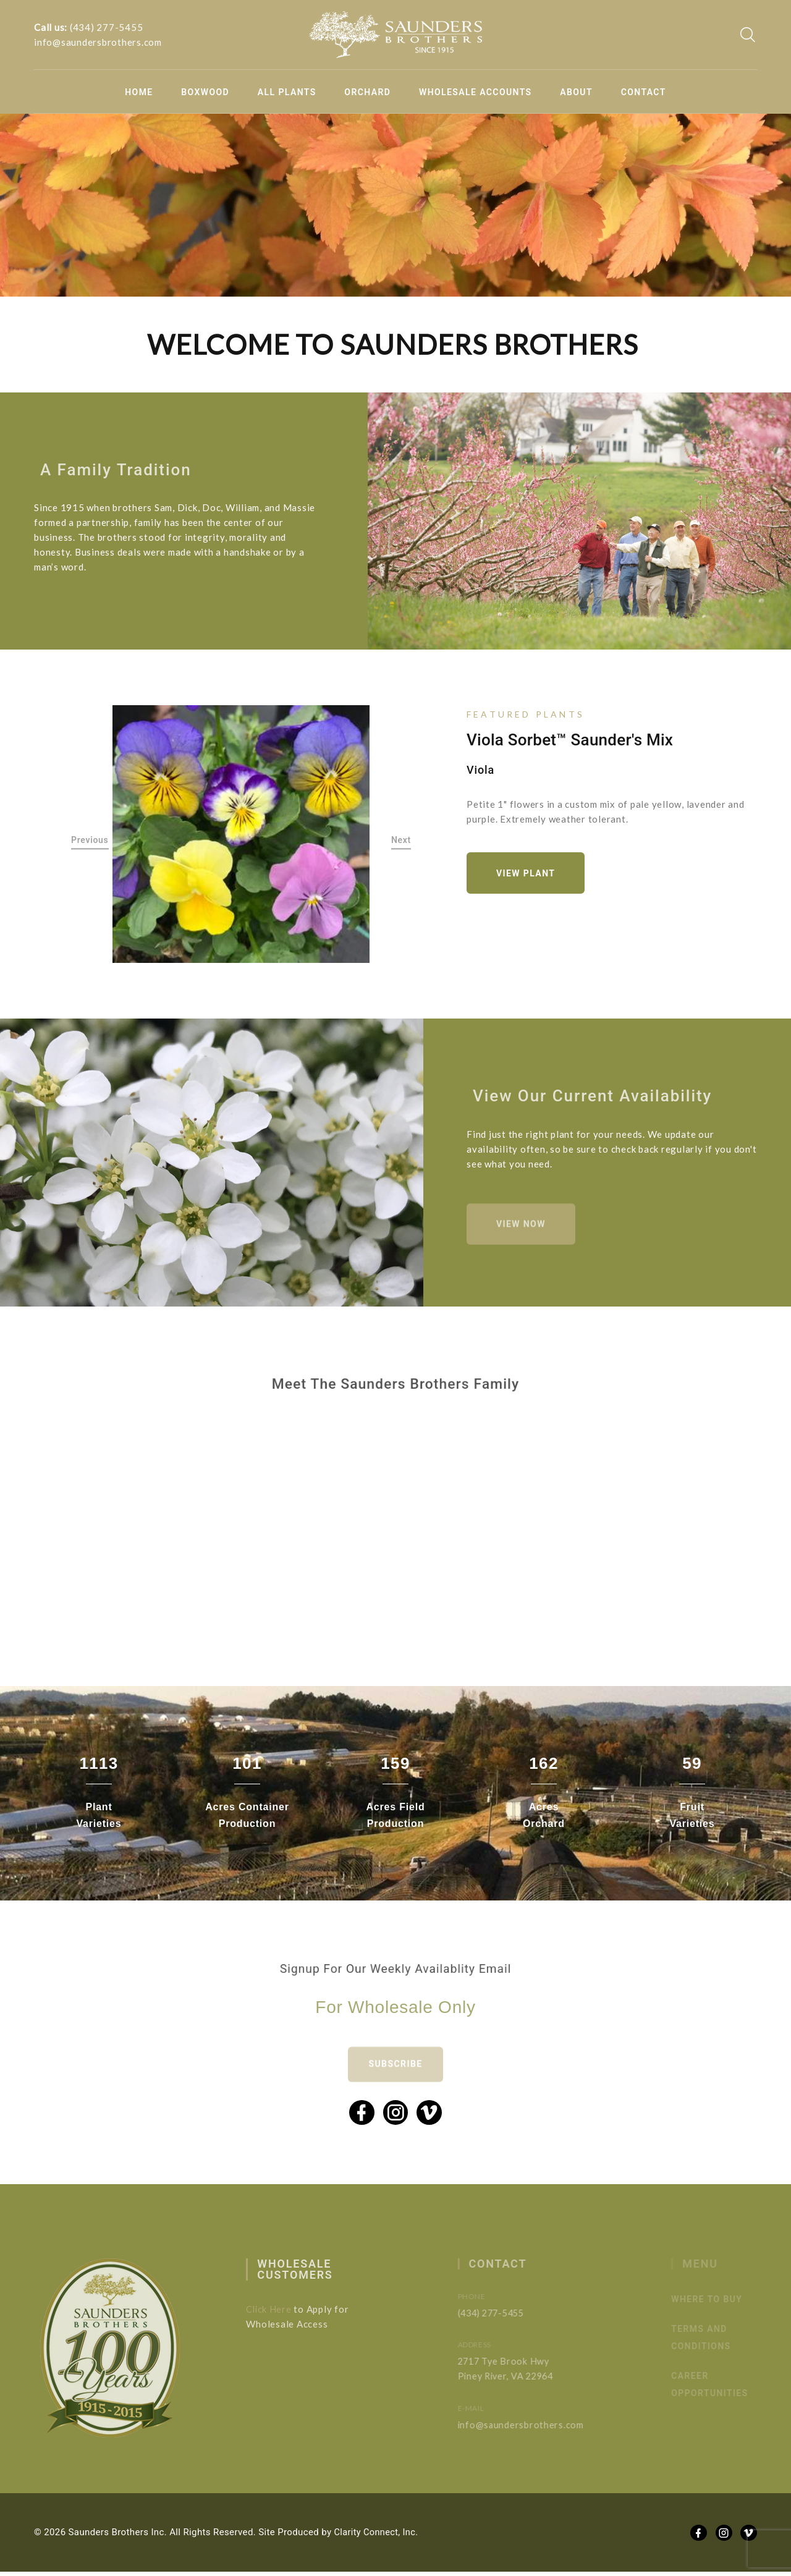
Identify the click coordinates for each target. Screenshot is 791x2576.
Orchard (367, 92)
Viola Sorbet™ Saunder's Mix (570, 738)
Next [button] (401, 840)
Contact (643, 92)
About (576, 92)
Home (139, 92)
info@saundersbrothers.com (98, 42)
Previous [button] (90, 840)
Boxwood (205, 92)
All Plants (287, 92)
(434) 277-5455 (106, 27)
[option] (241, 834)
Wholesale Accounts (475, 92)
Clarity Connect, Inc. (377, 2536)
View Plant (528, 873)
